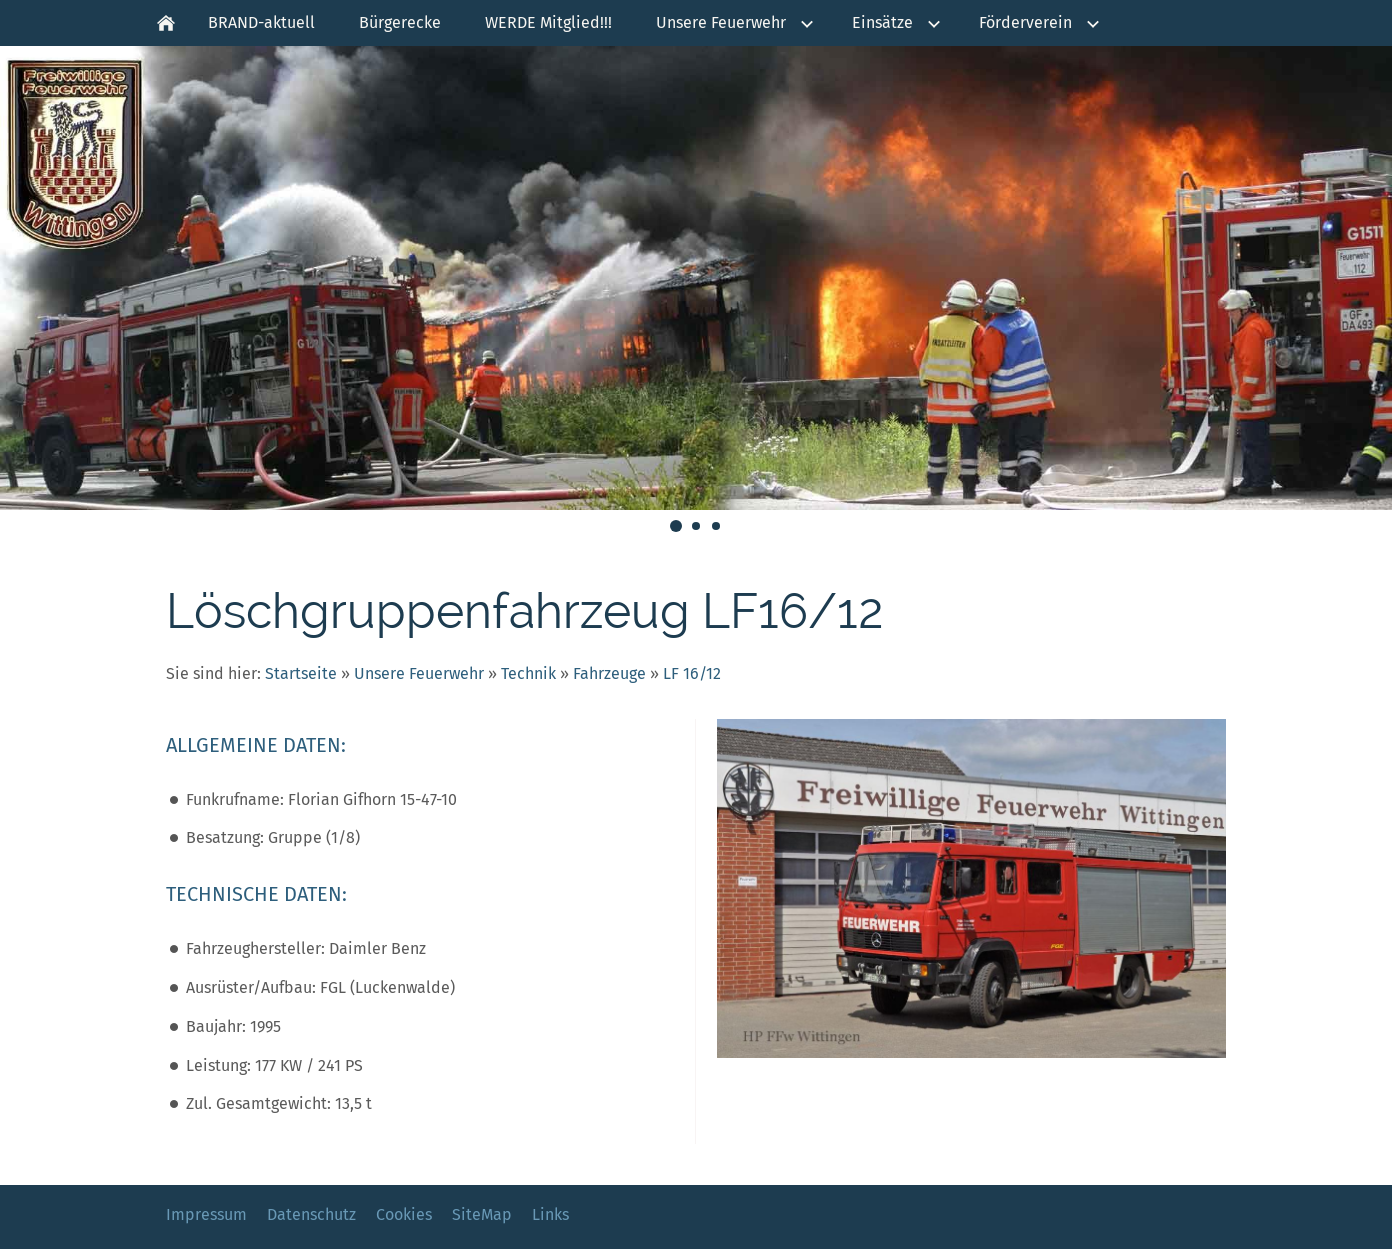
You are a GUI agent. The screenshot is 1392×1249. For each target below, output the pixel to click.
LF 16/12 (692, 673)
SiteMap (482, 1214)
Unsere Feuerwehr (419, 673)
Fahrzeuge (609, 673)
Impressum (206, 1214)
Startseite (301, 673)
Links (550, 1214)
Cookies (404, 1214)
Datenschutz (311, 1214)
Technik (528, 673)
